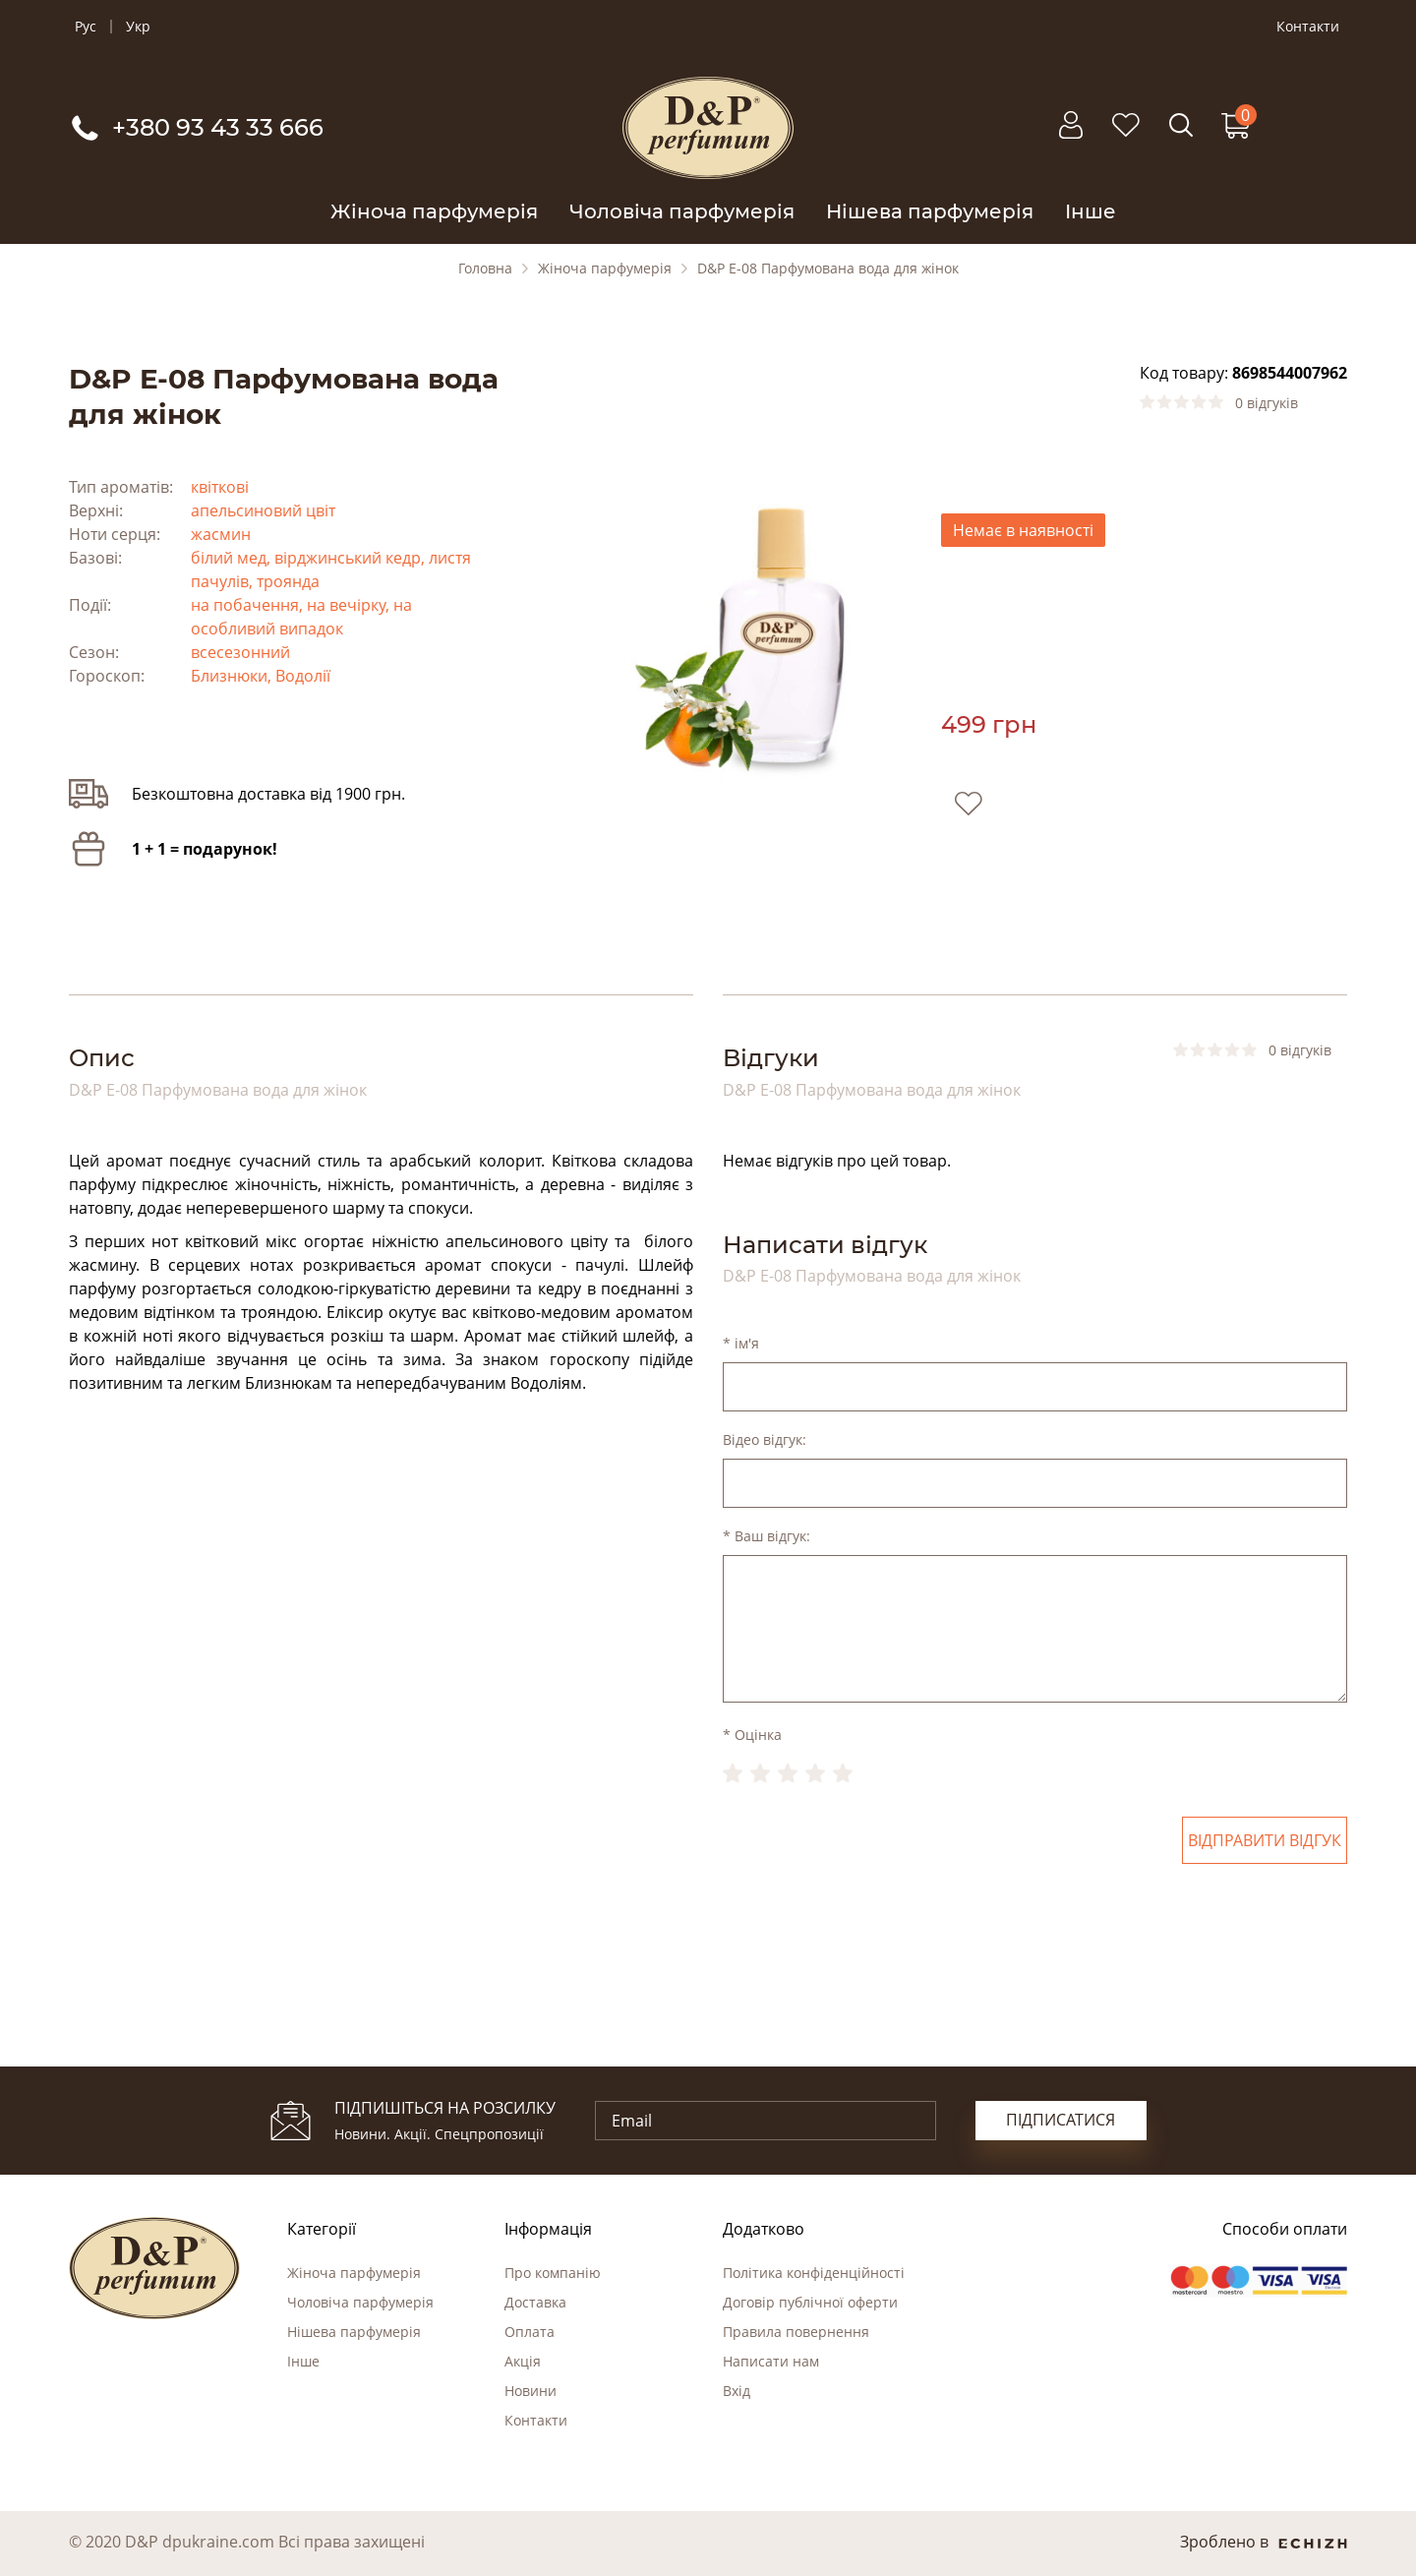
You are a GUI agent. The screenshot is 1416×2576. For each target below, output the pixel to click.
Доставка (535, 2302)
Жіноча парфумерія (434, 211)
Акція (522, 2361)
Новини (530, 2390)
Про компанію (552, 2272)
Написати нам (771, 2361)
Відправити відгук (1264, 1840)
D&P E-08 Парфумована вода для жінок (828, 268)
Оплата (529, 2331)
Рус (85, 26)
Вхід (736, 2390)
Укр (138, 26)
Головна (485, 268)
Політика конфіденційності (814, 2272)
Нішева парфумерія (929, 211)
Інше (1090, 211)
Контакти (1307, 26)
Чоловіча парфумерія (682, 211)
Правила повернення (796, 2331)
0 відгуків (1266, 403)
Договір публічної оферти (810, 2302)
